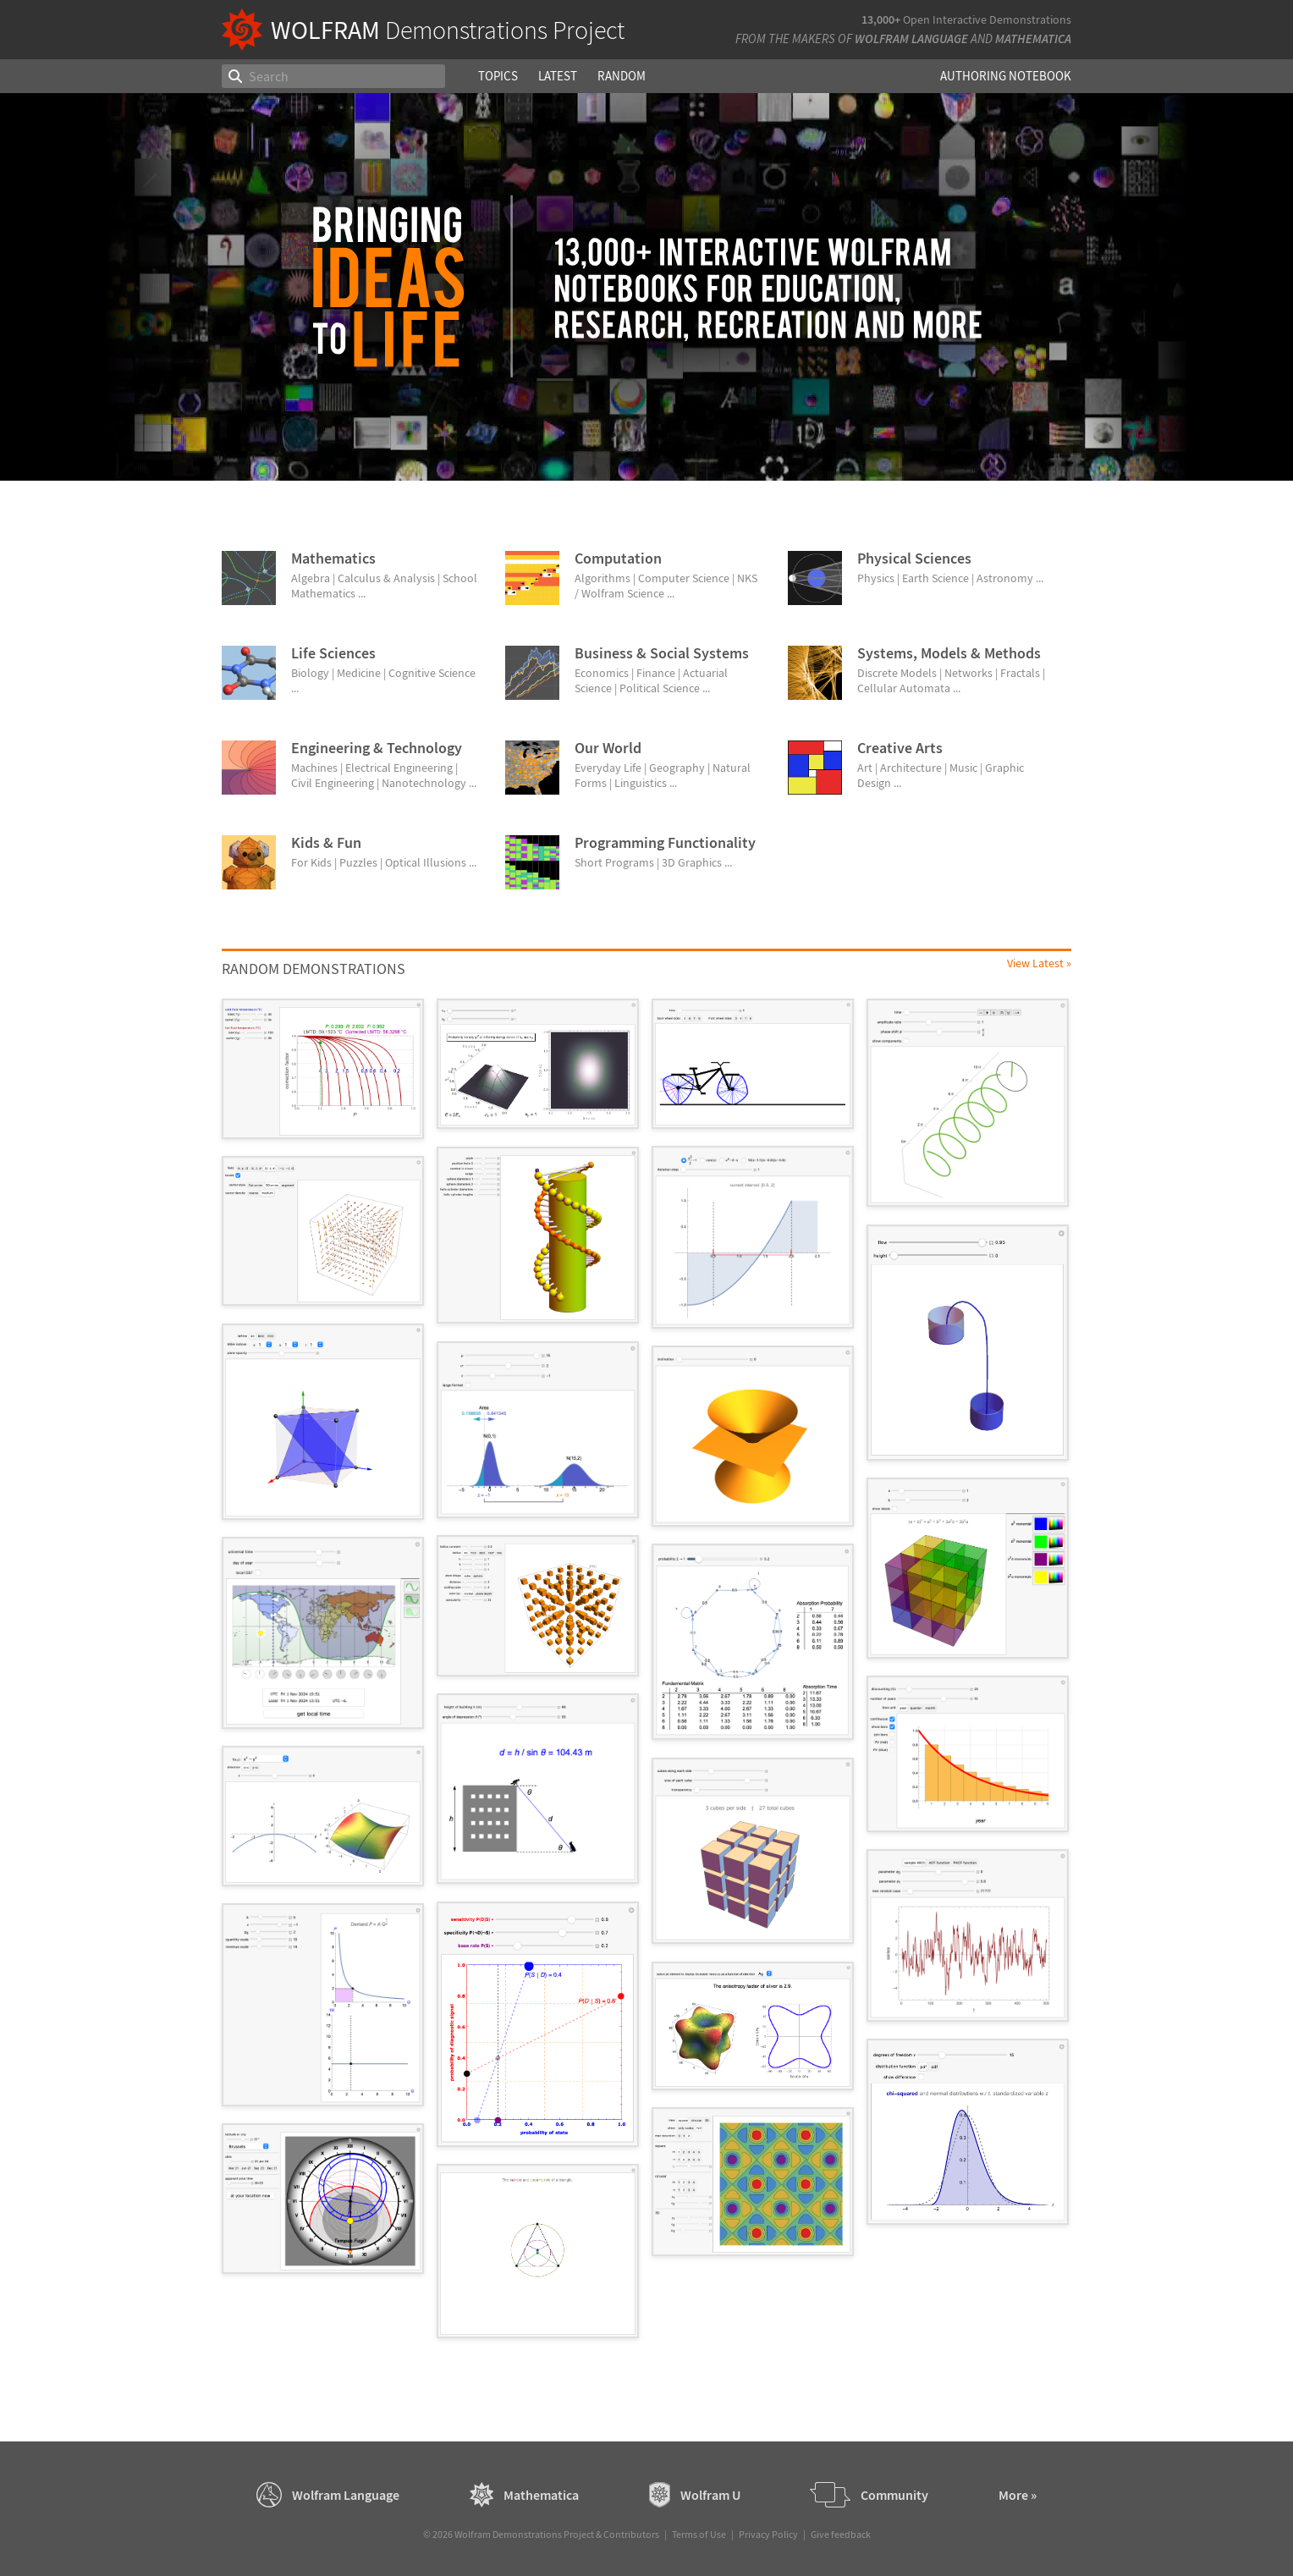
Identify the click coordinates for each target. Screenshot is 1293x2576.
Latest (557, 76)
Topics (498, 76)
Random (621, 76)
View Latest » (1039, 963)
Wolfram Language (911, 38)
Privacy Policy (768, 2534)
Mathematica (1033, 38)
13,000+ (880, 19)
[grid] (646, 1677)
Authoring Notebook (1005, 76)
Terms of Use (699, 2534)
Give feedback (841, 2534)
